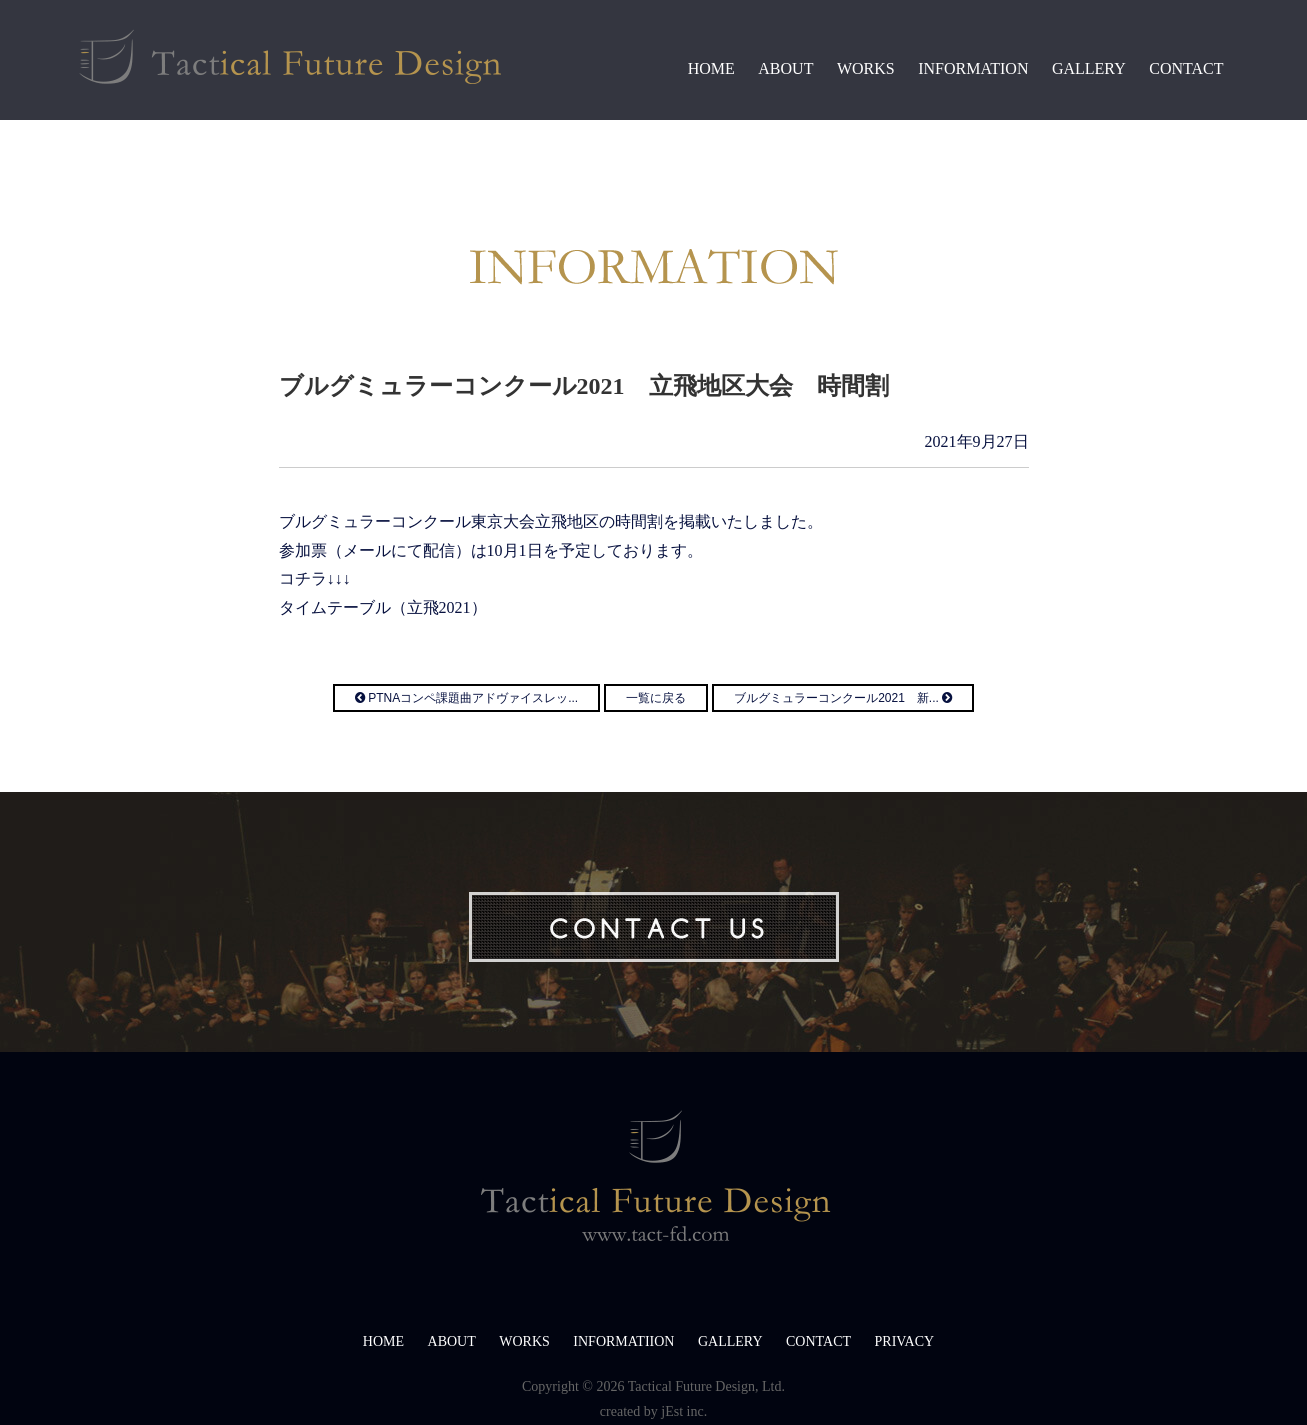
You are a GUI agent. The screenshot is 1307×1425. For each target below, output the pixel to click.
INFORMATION (973, 68)
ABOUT (785, 68)
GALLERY (1089, 68)
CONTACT (1186, 68)
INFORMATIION (623, 1341)
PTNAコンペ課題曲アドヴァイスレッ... (466, 698)
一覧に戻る (656, 698)
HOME (711, 68)
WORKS (866, 68)
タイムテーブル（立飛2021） (383, 607)
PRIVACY (905, 1341)
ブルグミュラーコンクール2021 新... (843, 698)
